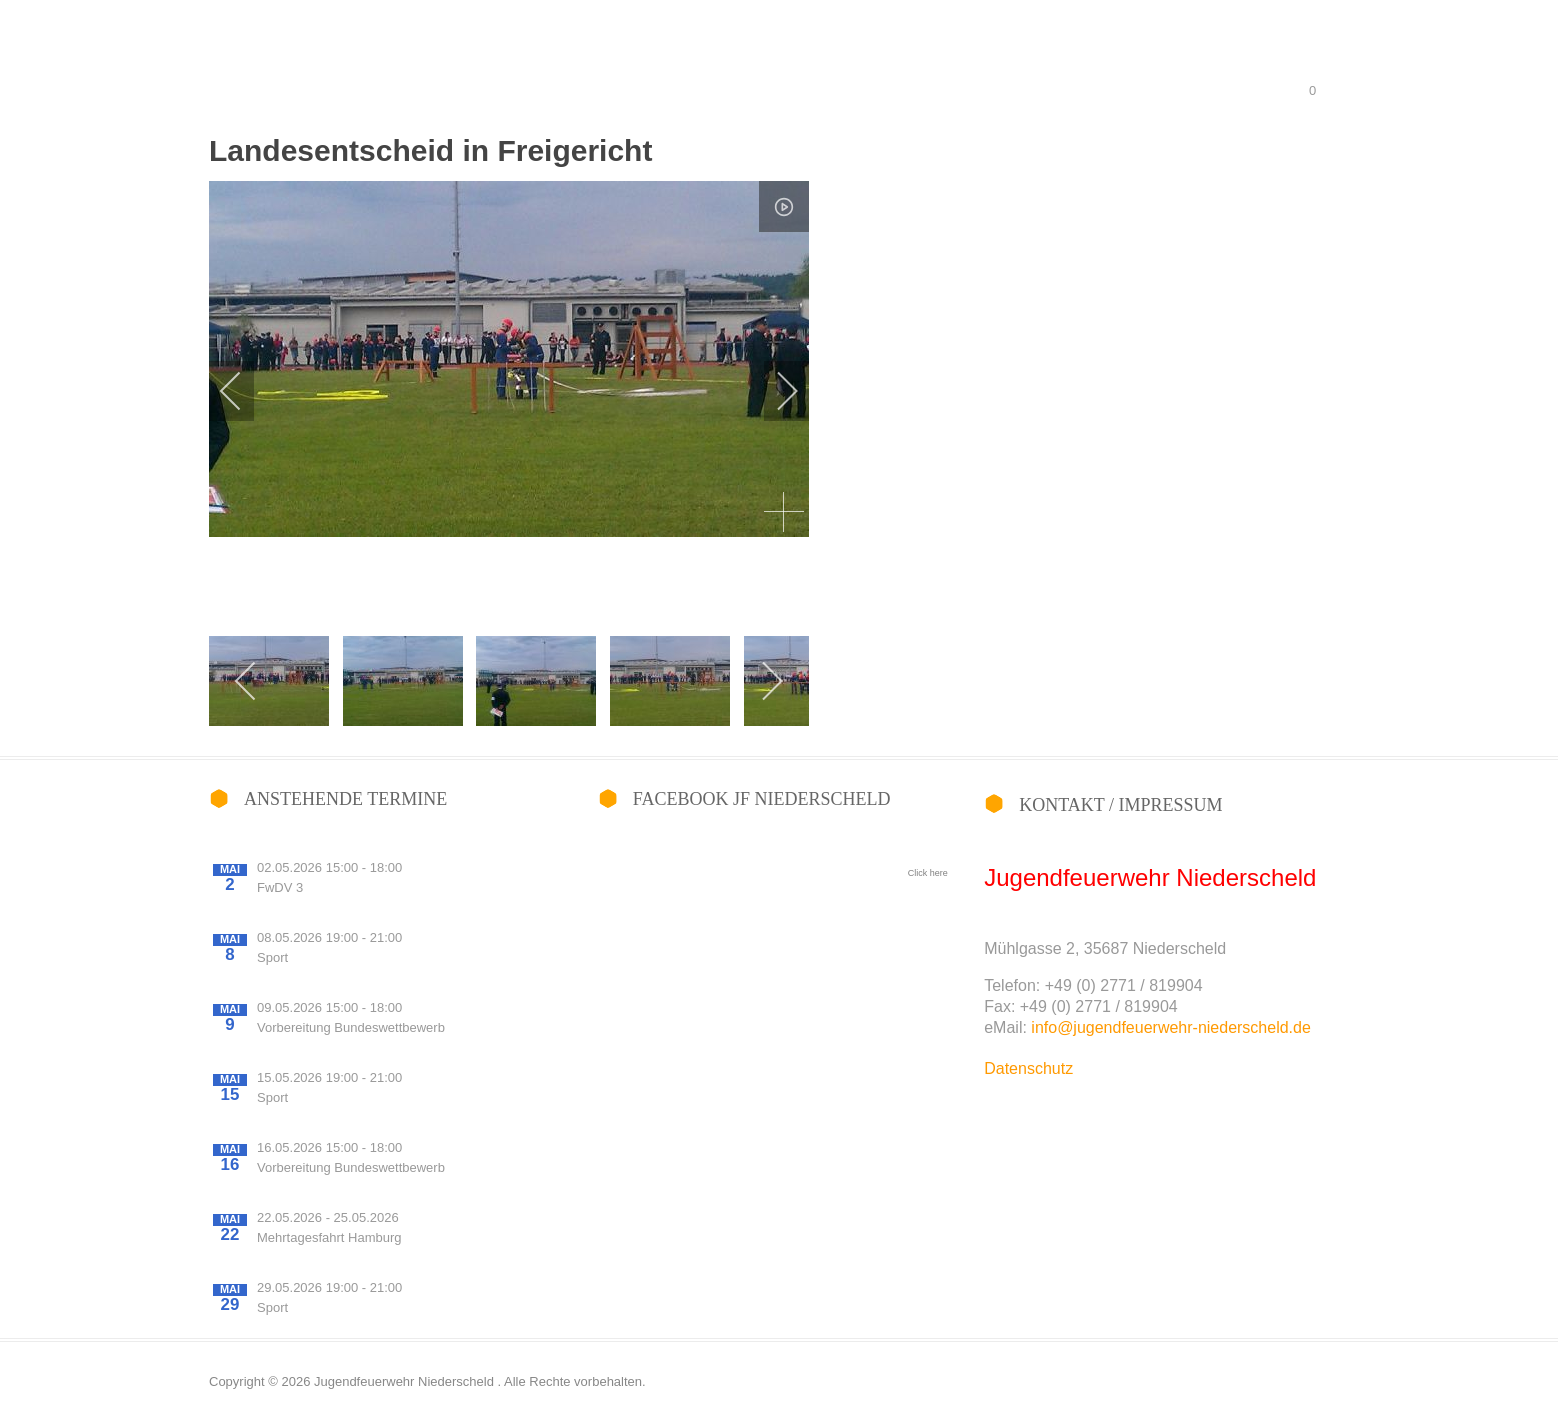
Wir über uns (943, 52)
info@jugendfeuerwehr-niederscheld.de (1171, 1027)
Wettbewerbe (1066, 52)
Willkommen (709, 52)
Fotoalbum (826, 52)
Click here (928, 873)
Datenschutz (1028, 1068)
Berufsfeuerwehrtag (1208, 52)
